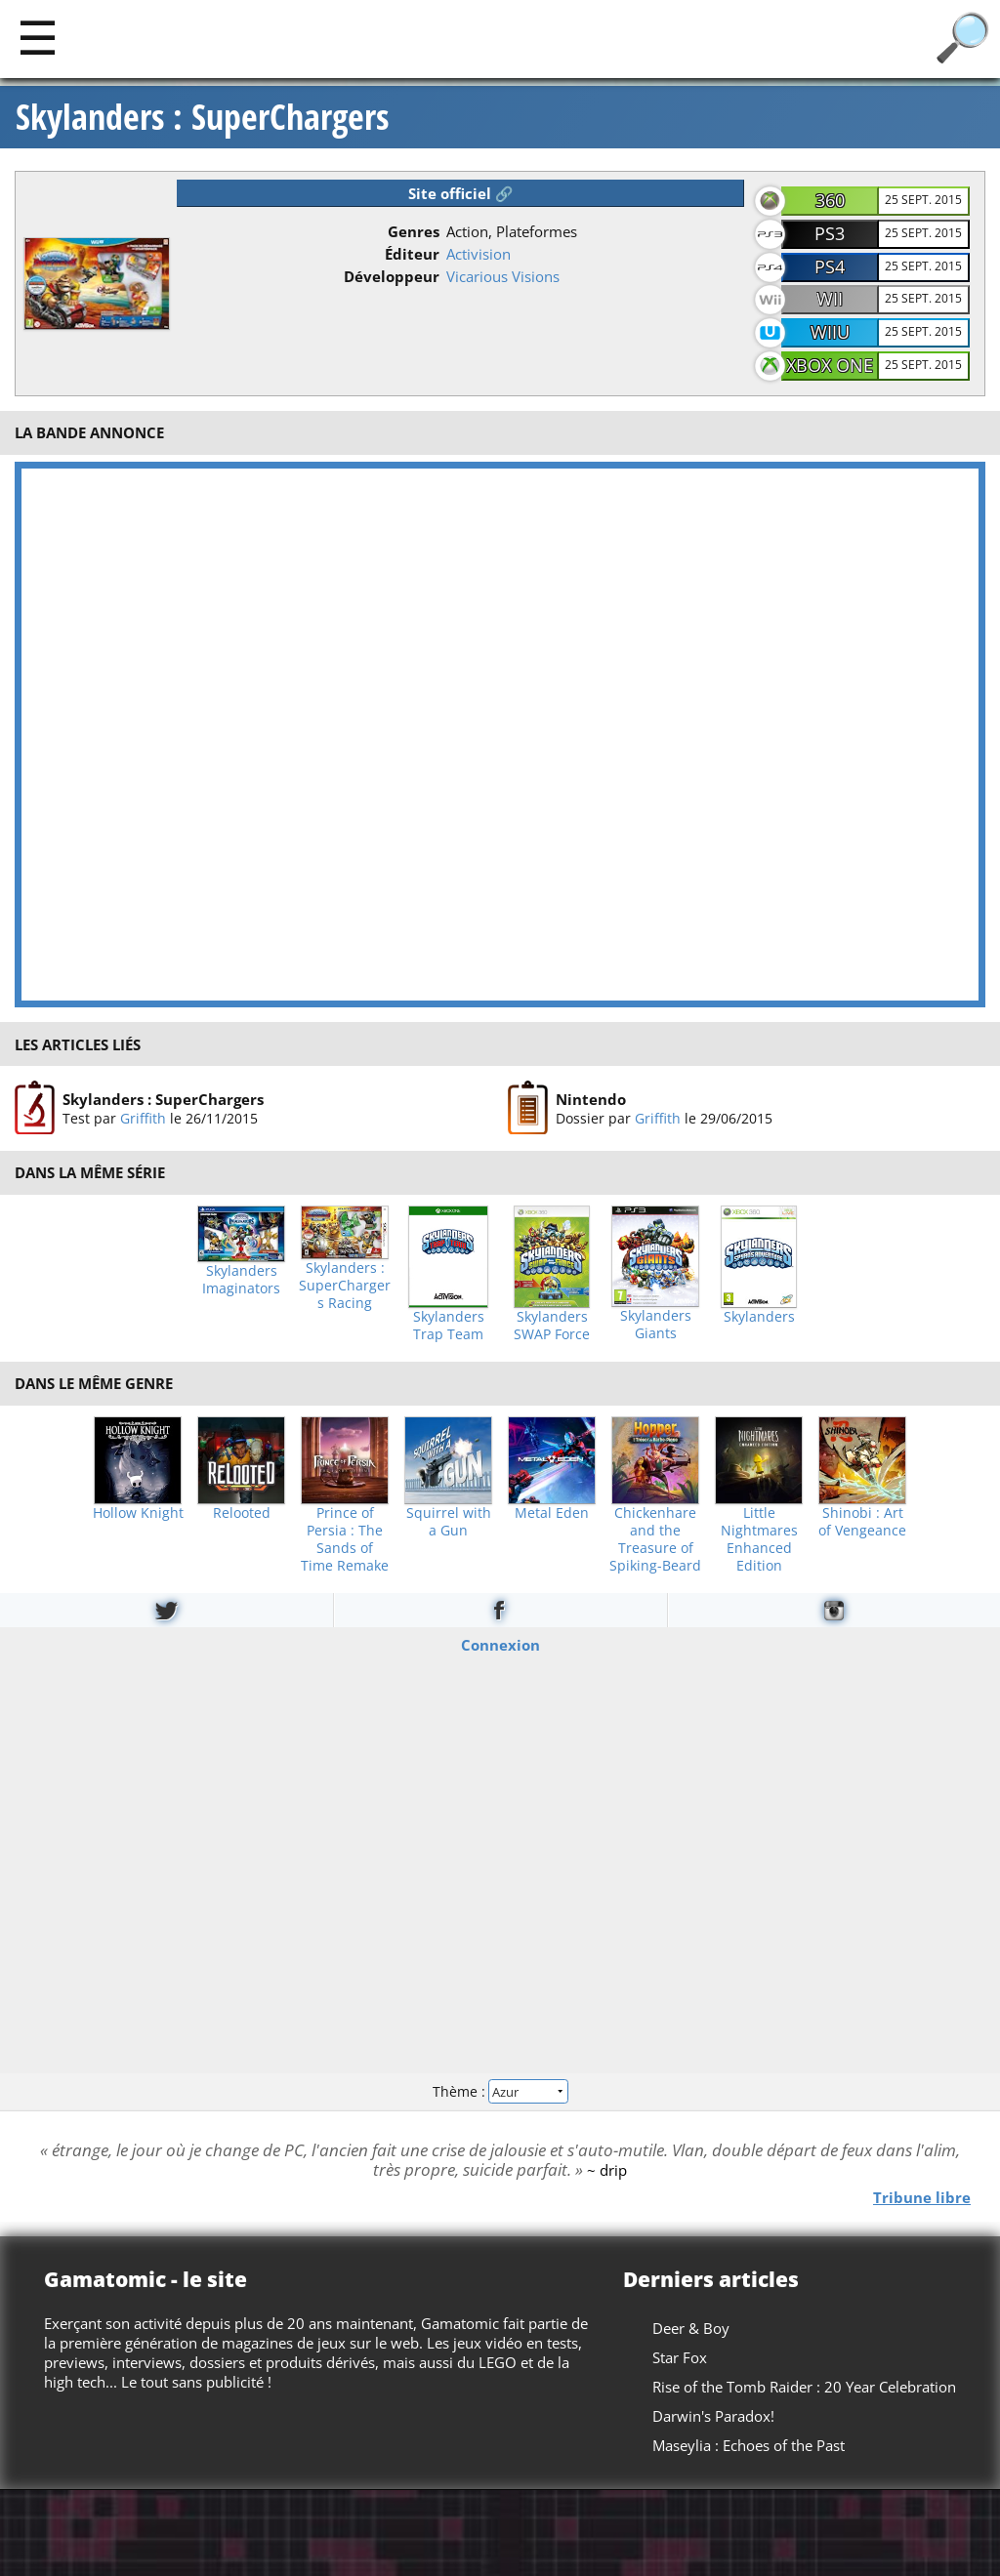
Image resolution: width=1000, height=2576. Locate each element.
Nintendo (591, 1099)
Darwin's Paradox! (713, 2416)
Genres (413, 231)
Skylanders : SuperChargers (202, 117)
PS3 (829, 233)
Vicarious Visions (503, 276)
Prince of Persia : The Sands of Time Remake (345, 1539)
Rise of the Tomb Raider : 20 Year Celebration (804, 2386)
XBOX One (829, 365)
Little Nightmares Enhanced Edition (759, 1539)
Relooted (242, 1513)
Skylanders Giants (655, 1324)
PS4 (829, 266)
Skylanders (759, 1317)
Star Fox (679, 2357)
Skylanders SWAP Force (552, 1325)
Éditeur (412, 254)
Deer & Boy (690, 2328)
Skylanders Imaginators (241, 1279)
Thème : (500, 2091)
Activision (478, 254)
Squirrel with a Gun (448, 1521)
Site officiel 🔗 (461, 193)
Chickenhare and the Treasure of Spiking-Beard (655, 1539)
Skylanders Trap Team (448, 1325)
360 (830, 200)
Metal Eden (552, 1513)
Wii (829, 298)
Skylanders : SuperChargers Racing (345, 1285)
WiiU (830, 332)
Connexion (500, 1644)
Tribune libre (922, 2196)
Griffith (143, 1118)
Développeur (391, 276)
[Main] (37, 36)
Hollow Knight (138, 1513)
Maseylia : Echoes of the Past (748, 2445)
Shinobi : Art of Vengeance (862, 1521)
